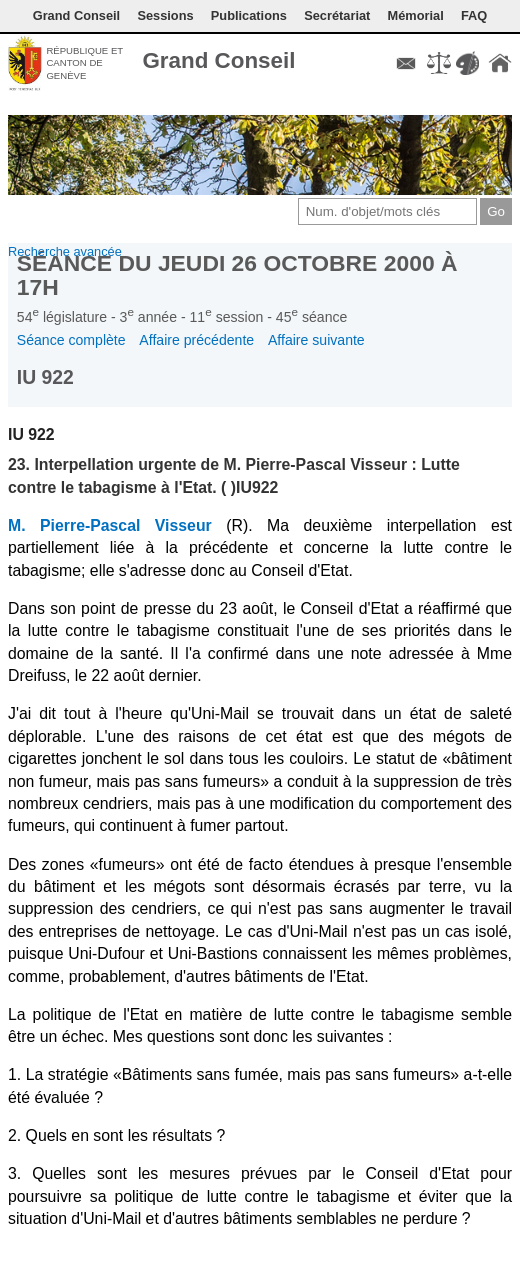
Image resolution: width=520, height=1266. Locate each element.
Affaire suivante (316, 340)
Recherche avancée (65, 251)
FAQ (474, 15)
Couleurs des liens (467, 63)
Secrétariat (337, 15)
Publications (249, 15)
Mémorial (416, 15)
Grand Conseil (76, 15)
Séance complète (71, 340)
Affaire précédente (196, 340)
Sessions (165, 15)
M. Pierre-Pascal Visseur (110, 525)
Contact (406, 63)
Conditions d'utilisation (439, 63)
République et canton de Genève (84, 63)
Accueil (500, 63)
